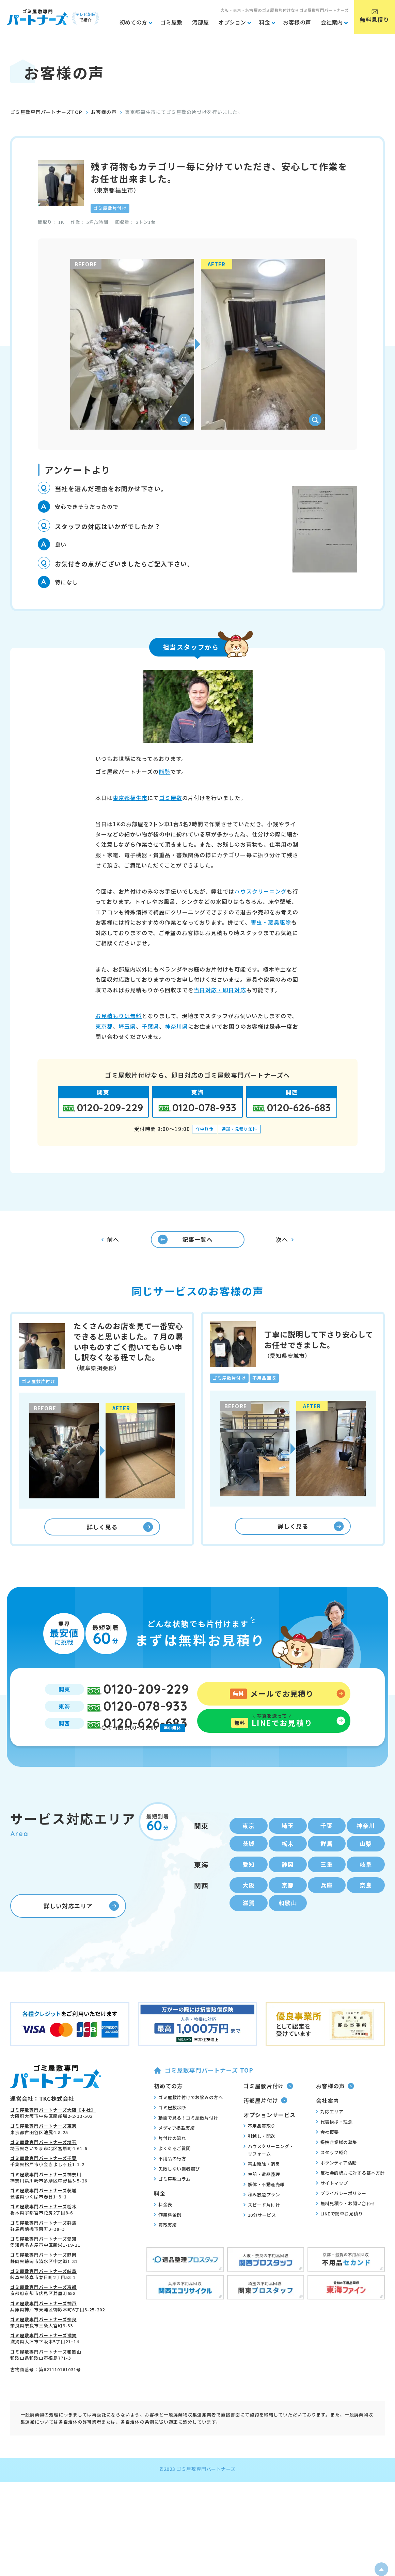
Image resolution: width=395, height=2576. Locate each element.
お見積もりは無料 (118, 1016)
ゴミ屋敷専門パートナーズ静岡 (43, 2282)
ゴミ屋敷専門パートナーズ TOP (203, 2097)
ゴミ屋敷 (170, 798)
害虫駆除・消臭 (261, 2191)
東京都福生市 (130, 798)
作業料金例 (167, 2241)
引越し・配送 (259, 2163)
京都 (287, 1910)
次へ (285, 1243)
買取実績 (165, 2251)
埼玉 (287, 1846)
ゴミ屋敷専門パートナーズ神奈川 (45, 2201)
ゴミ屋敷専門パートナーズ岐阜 (43, 2298)
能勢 (164, 771)
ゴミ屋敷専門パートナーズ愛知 (43, 2265)
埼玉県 (127, 1026)
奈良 (365, 1910)
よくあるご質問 (172, 2175)
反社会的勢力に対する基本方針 (350, 2199)
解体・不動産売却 (264, 2211)
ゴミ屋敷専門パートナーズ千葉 (43, 2185)
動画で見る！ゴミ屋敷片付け (186, 2144)
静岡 (287, 1888)
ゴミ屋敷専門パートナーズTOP (46, 112)
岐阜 (365, 1888)
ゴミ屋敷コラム (172, 2205)
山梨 (365, 1865)
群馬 (326, 1865)
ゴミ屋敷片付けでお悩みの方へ (188, 2124)
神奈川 (366, 1846)
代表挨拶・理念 (334, 2148)
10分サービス (259, 2242)
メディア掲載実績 (174, 2154)
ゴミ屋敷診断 (170, 2134)
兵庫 (326, 1910)
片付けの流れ (170, 2164)
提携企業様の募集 (336, 2169)
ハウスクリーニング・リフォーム (268, 2177)
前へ (110, 1243)
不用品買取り (259, 2152)
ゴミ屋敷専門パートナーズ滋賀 (43, 2362)
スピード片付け (261, 2231)
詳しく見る (120, 1537)
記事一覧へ (179, 1243)
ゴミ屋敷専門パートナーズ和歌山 (45, 2378)
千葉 (326, 1846)
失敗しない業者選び (177, 2195)
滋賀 (248, 1929)
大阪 (248, 1910)
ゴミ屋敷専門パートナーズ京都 (43, 2314)
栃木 (287, 1865)
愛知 (248, 1888)
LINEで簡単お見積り (339, 2240)
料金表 (163, 2231)
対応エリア (330, 2138)
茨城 (248, 1865)
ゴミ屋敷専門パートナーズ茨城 (43, 2217)
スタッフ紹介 (332, 2179)
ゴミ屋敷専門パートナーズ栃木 (43, 2233)
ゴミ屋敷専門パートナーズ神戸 (43, 2330)
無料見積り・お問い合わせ (346, 2230)
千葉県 (150, 1026)
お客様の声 (103, 112)
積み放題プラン (261, 2221)
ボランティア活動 (336, 2189)
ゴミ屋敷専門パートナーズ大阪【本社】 (53, 2136)
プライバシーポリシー (341, 2220)
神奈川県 (176, 1026)
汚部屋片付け (265, 2127)
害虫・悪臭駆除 (271, 922)
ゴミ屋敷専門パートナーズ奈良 (43, 2346)
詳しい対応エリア (81, 1933)
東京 (248, 1846)
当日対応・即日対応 (220, 990)
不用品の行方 (170, 2185)
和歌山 (287, 1929)
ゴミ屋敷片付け (268, 2113)
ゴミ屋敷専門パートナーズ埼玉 (43, 2169)
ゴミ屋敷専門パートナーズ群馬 (43, 2249)
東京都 (104, 1026)
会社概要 (327, 2159)
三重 (326, 1888)
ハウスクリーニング (260, 891)
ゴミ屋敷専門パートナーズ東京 (43, 2153)
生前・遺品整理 (261, 2201)
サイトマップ (332, 2210)
